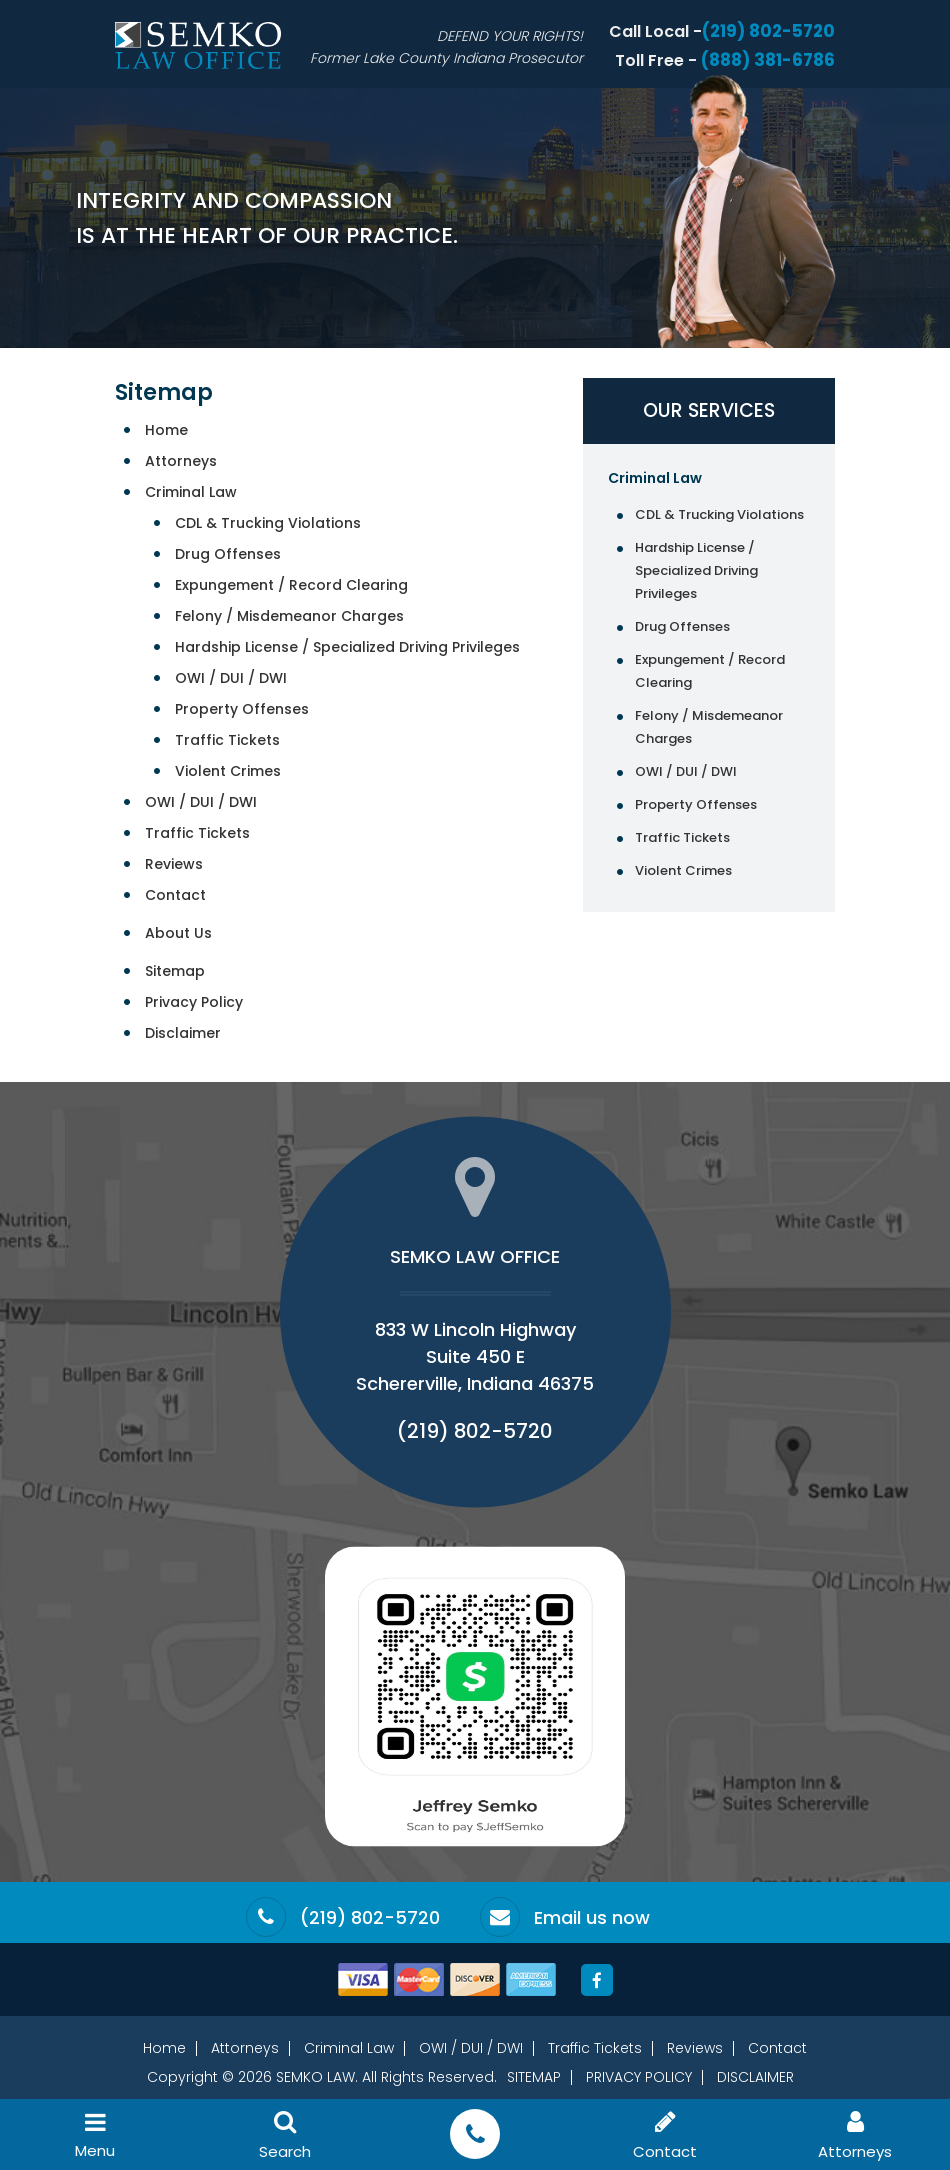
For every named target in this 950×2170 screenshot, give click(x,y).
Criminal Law (191, 492)
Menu (95, 2135)
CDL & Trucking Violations (268, 523)
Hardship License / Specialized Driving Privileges (347, 647)
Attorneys (181, 461)
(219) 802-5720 (768, 31)
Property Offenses (242, 709)
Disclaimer (183, 1033)
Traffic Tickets (227, 740)
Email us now (592, 1918)
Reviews (174, 864)
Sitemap (175, 971)
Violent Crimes (228, 771)
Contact (175, 895)
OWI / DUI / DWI (231, 678)
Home (166, 430)
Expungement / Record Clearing (291, 585)
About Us (178, 933)
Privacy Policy (194, 1002)
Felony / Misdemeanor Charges (289, 616)
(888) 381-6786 (768, 60)
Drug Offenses (228, 554)
